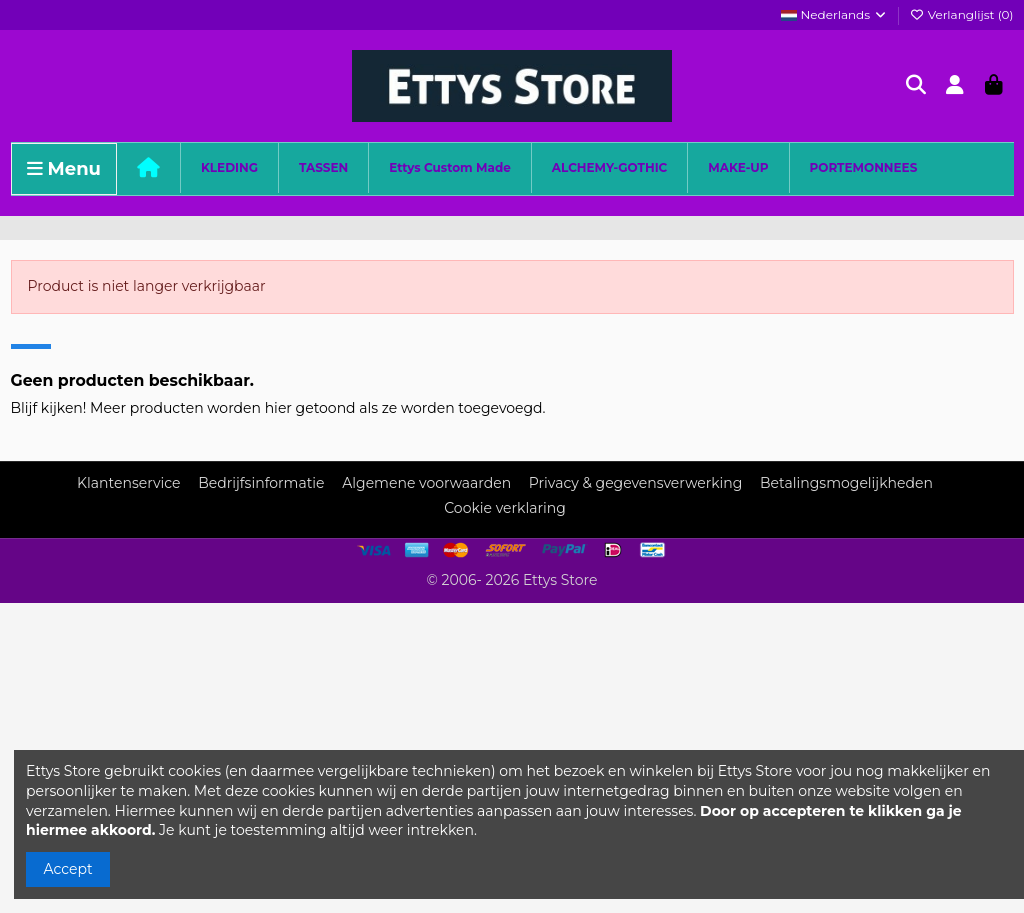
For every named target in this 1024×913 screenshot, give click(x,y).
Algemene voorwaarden (426, 483)
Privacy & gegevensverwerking (636, 483)
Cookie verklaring (505, 508)
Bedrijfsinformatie (261, 483)
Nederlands (834, 14)
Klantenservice (128, 483)
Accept (68, 869)
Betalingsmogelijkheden (846, 483)
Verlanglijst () (962, 14)
